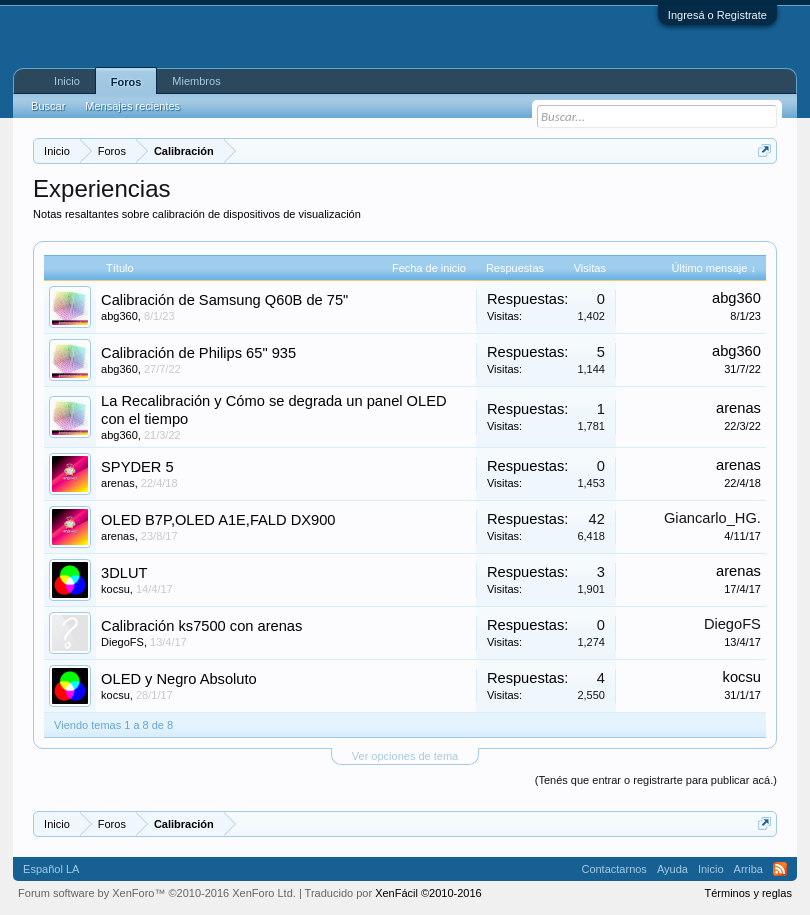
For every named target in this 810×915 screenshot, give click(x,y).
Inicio (67, 81)
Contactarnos (613, 869)
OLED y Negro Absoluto (179, 679)
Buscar (48, 106)
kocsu (115, 589)
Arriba (748, 869)
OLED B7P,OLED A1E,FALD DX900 (218, 520)
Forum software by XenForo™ (157, 893)
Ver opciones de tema (405, 756)
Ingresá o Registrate (717, 15)
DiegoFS (122, 642)
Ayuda (672, 869)
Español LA (51, 869)
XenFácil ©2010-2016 (428, 893)
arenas (738, 408)
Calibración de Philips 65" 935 (198, 353)
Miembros (196, 81)
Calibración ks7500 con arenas (201, 626)
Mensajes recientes (132, 106)
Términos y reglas (747, 893)
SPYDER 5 (137, 467)
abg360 (119, 316)
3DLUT (124, 573)
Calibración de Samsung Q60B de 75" (224, 300)
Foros (126, 82)
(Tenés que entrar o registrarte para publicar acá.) (656, 780)
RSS (780, 869)
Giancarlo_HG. (712, 518)
